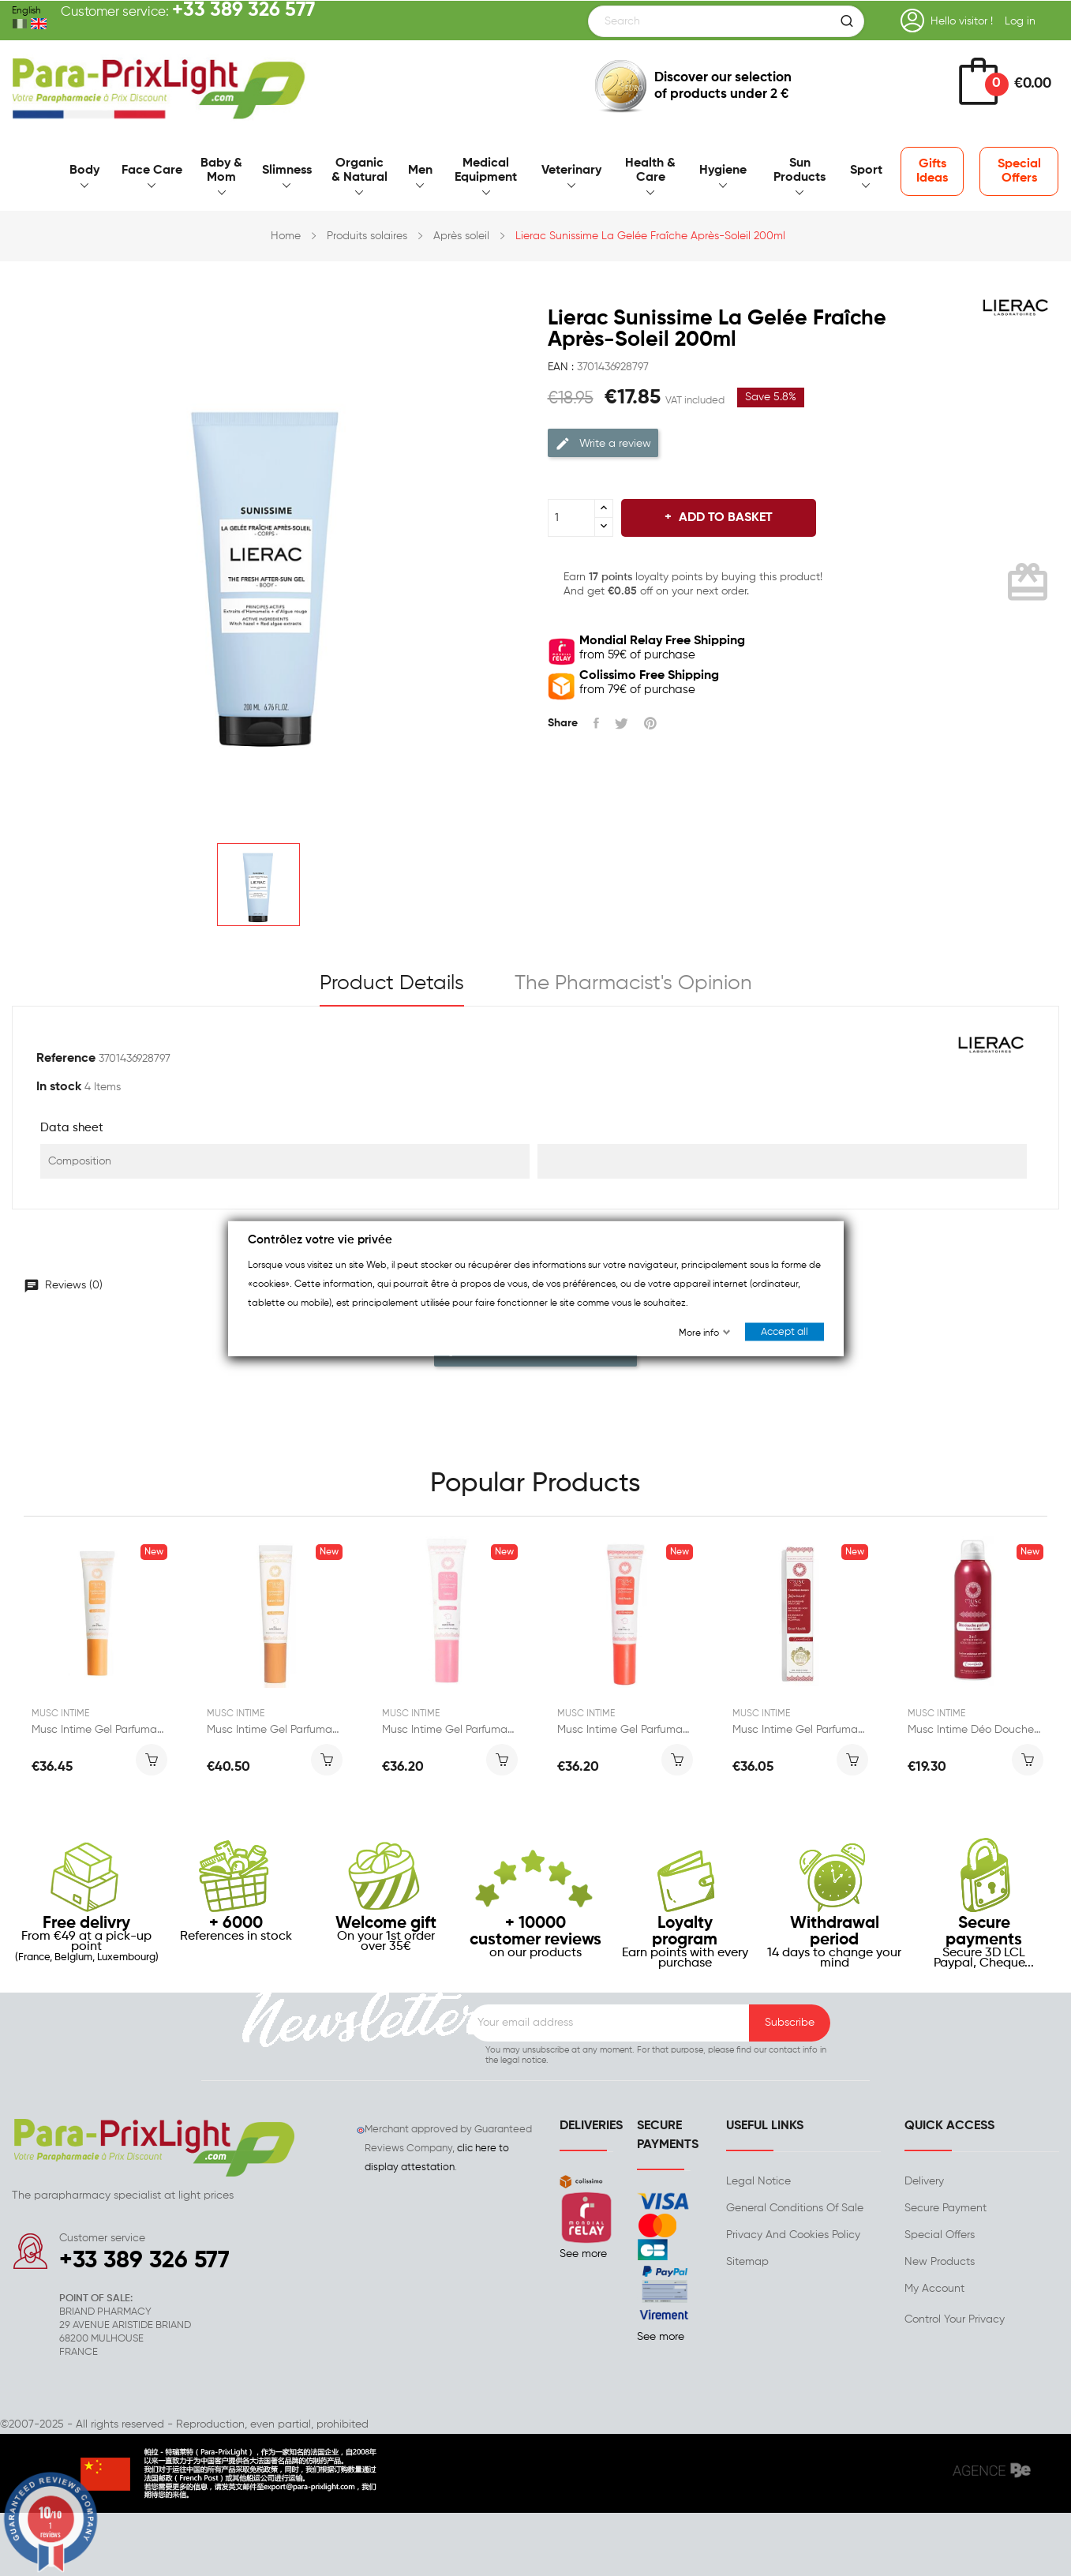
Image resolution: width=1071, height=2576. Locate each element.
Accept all (784, 1331)
